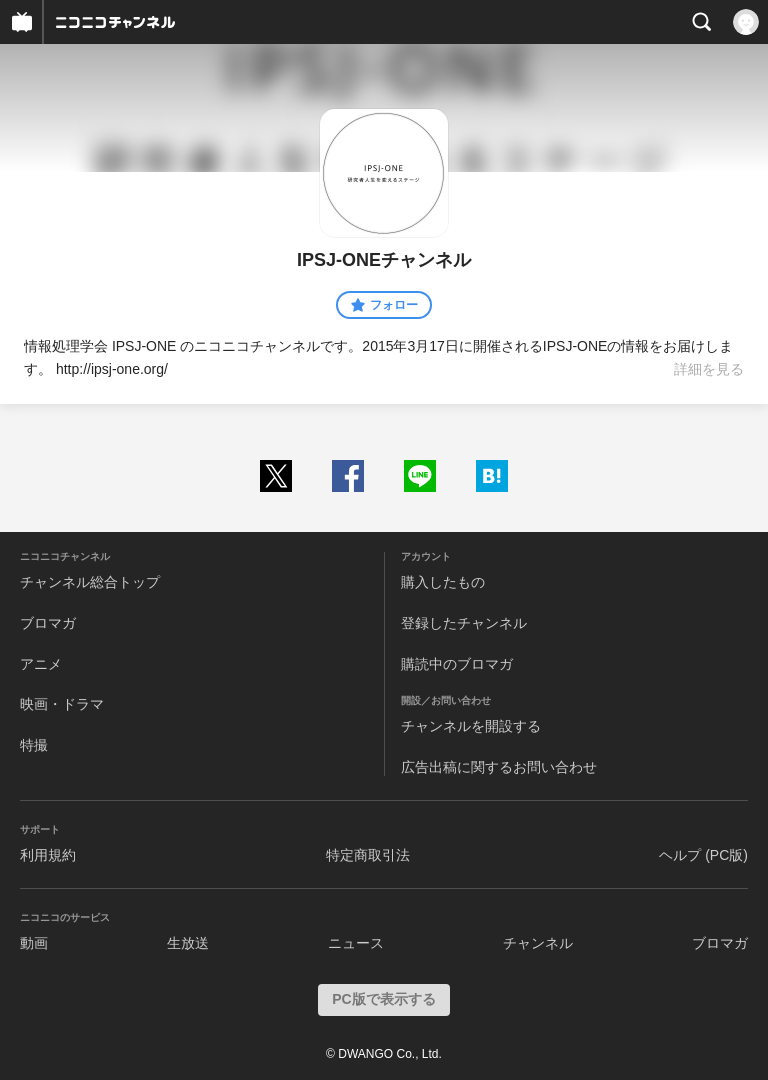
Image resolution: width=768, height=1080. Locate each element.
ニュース (356, 943)
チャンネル (538, 943)
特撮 (34, 745)
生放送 (188, 943)
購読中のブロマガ (457, 664)
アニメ (41, 664)
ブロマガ (48, 623)
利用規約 (48, 855)
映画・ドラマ (62, 704)
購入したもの (443, 582)
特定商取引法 (368, 855)
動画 (34, 943)
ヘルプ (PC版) (703, 855)
